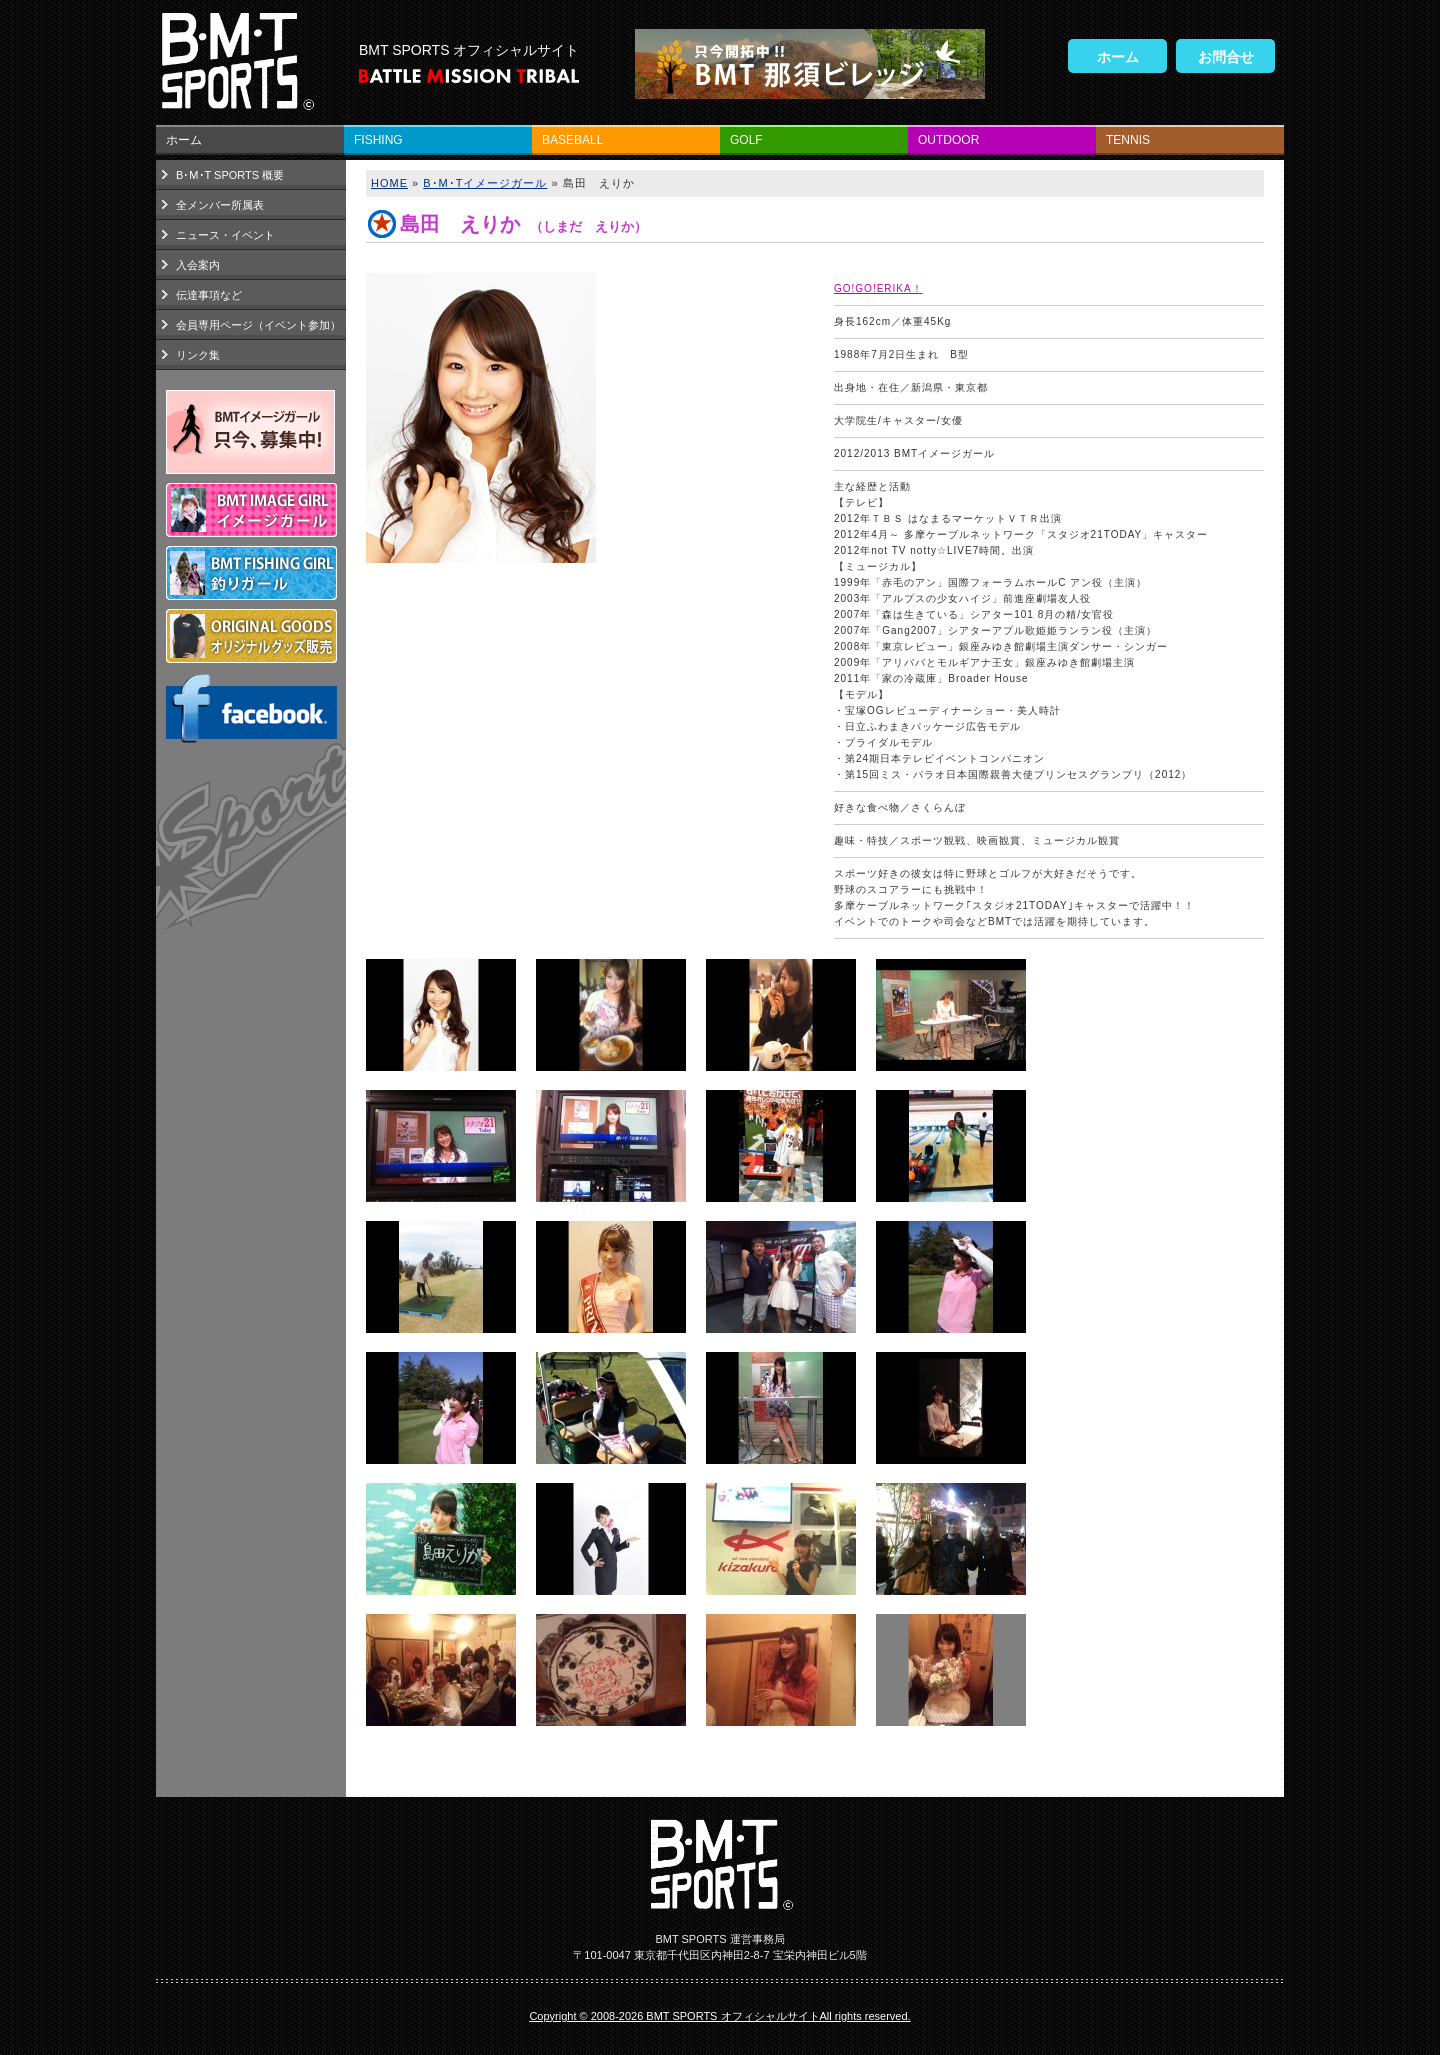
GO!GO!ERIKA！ (878, 288)
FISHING (378, 140)
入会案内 (198, 265)
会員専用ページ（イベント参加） (258, 325)
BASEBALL (572, 140)
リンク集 (198, 355)
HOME (389, 183)
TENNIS (1128, 140)
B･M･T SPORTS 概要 (230, 175)
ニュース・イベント (225, 235)
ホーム (1118, 57)
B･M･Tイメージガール (485, 183)
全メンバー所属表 (220, 205)
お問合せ (1226, 57)
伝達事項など (209, 295)
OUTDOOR (948, 140)
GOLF (746, 140)
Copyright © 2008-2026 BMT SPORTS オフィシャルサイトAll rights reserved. (719, 2016)
